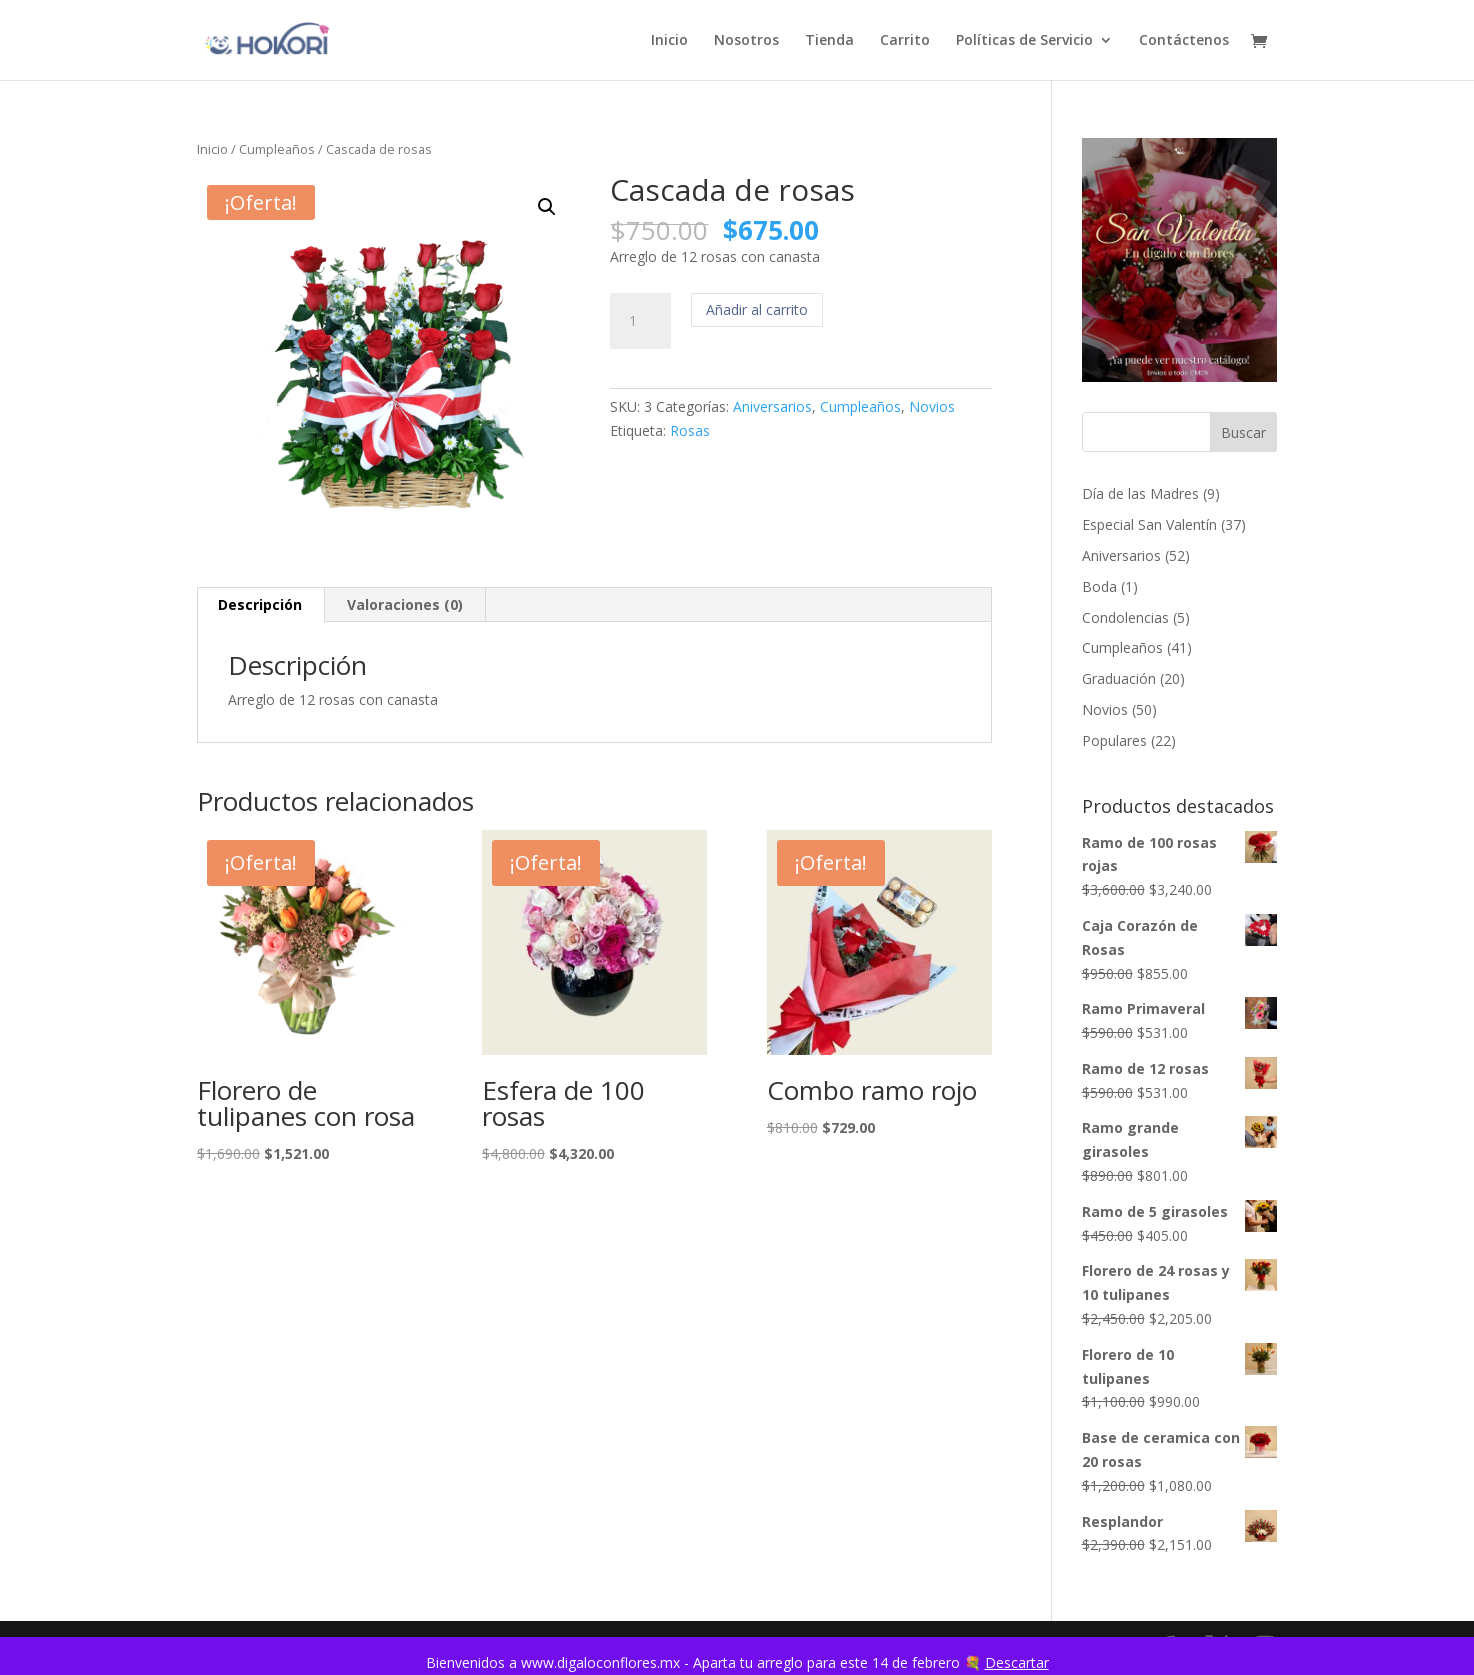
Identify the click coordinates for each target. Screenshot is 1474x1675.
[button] (547, 207)
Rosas (690, 430)
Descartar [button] (1017, 1662)
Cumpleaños (277, 149)
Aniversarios (772, 406)
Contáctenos (1184, 41)
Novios (932, 406)
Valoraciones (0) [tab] (405, 604)
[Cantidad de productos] (640, 321)
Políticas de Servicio (1024, 41)
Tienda (829, 41)
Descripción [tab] (260, 604)
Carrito (905, 41)
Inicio (669, 41)
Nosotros (746, 41)
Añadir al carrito (757, 309)
